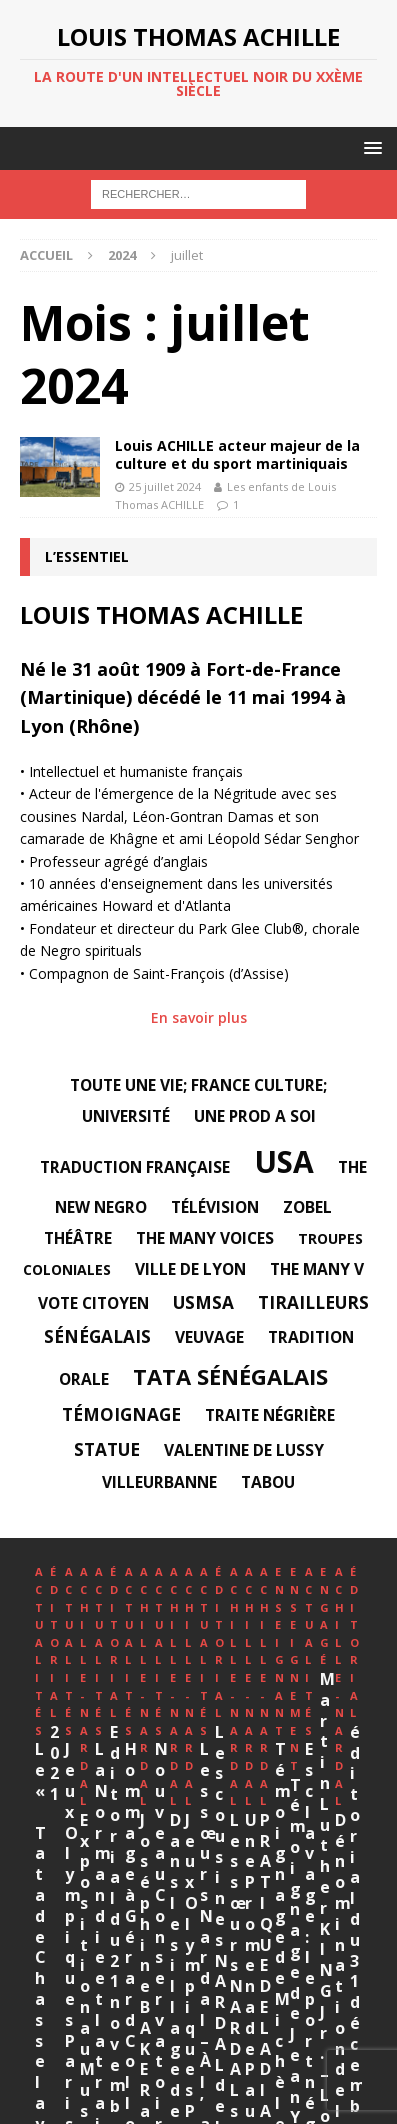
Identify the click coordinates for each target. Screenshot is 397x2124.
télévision (215, 1207)
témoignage (121, 1414)
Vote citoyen (93, 1303)
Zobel (307, 1207)
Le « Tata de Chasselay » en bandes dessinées (125, 1753)
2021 (256, 1732)
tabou (268, 1482)
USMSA (203, 1302)
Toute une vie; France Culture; (198, 1085)
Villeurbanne (159, 1482)
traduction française (135, 1167)
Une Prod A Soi (255, 1116)
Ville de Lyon (190, 1269)
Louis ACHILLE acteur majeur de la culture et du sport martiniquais (237, 454)
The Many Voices (205, 1238)
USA (284, 1161)
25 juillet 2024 (165, 486)
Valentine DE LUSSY (244, 1450)
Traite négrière (270, 1415)
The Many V (317, 1269)
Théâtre (78, 1238)
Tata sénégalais (230, 1376)
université (126, 1116)
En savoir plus (199, 1017)
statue (107, 1449)
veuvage (209, 1337)
